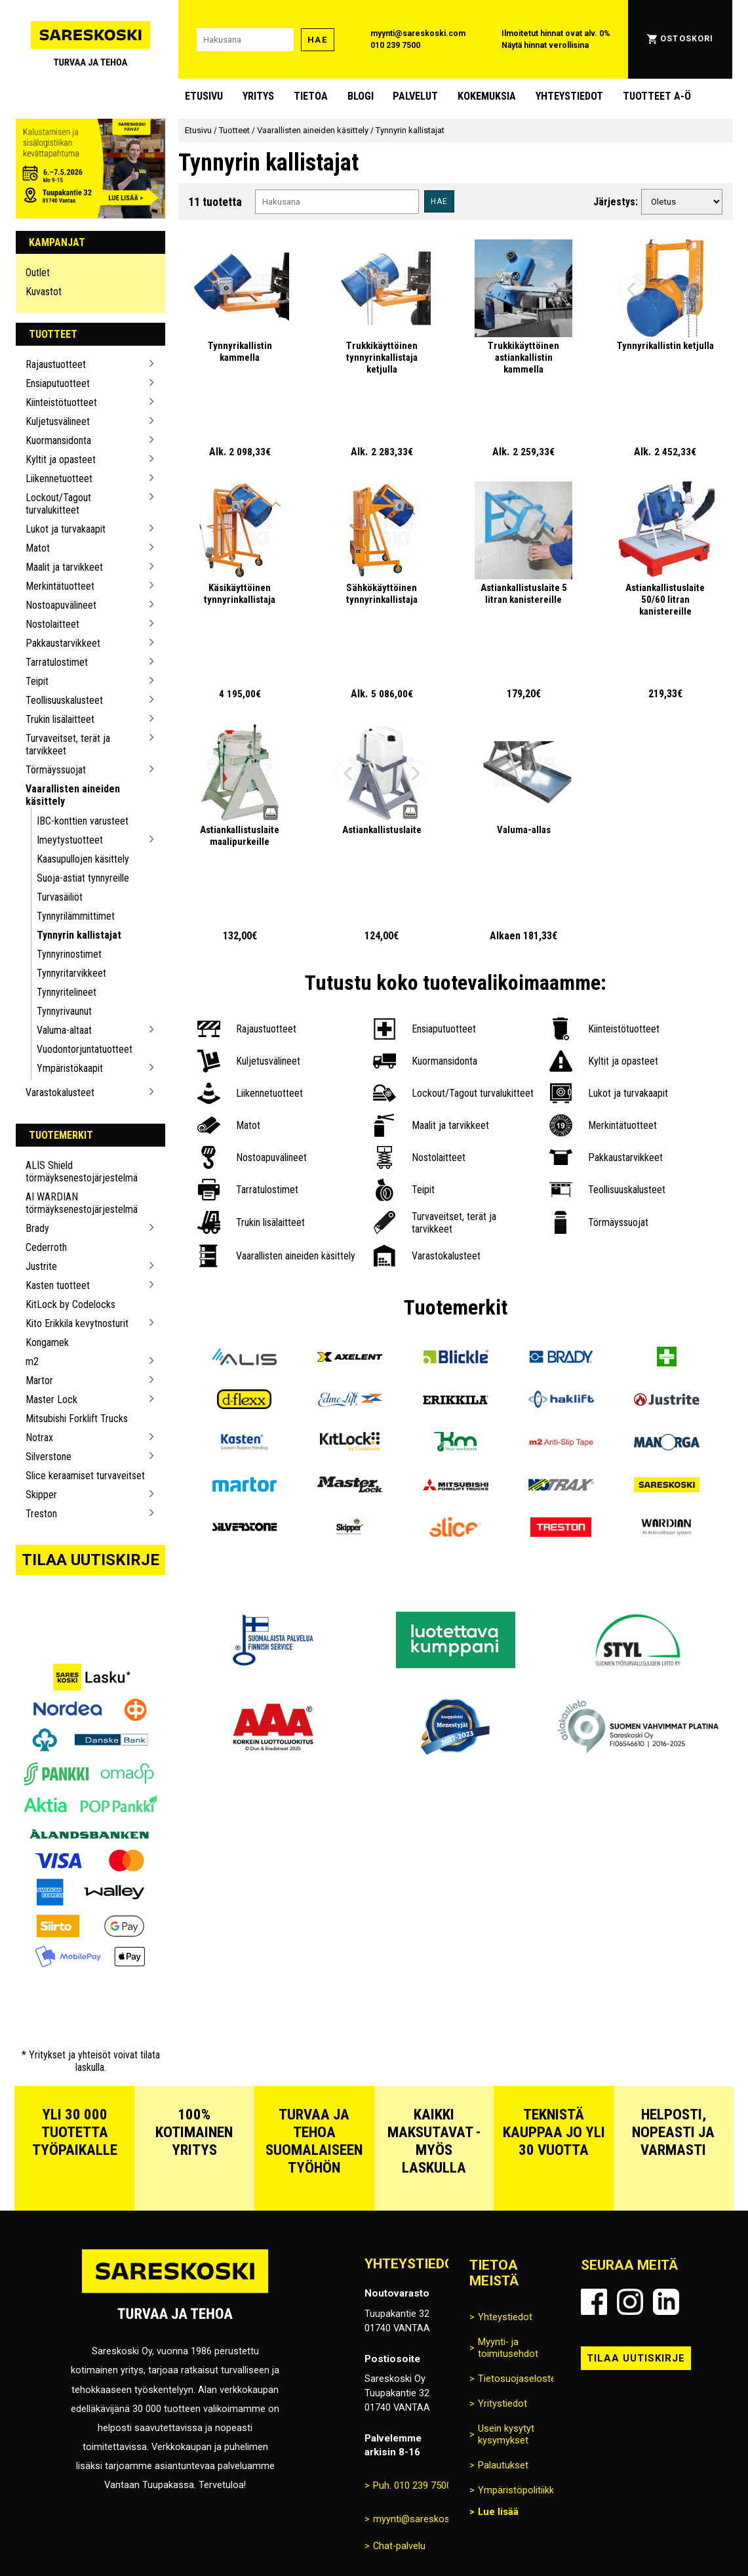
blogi (360, 96)
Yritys (258, 96)
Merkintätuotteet (60, 586)
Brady (37, 1228)
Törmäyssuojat (56, 770)
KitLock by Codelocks (70, 1304)
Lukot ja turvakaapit (66, 529)
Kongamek (47, 1342)
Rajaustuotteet (56, 364)
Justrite (41, 1266)
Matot (38, 548)
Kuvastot (44, 291)
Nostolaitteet (52, 624)
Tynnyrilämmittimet (76, 916)
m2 (32, 1361)
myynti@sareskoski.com (417, 33)
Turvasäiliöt (60, 897)
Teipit (37, 681)
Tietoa (311, 96)
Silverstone (48, 1456)
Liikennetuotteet (59, 478)
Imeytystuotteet (70, 840)
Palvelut (415, 96)
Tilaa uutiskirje (90, 1560)
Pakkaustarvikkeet (63, 643)
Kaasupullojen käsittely (83, 859)
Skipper (41, 1494)
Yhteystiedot (569, 96)
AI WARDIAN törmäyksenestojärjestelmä (82, 1203)
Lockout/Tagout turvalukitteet (58, 503)
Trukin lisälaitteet (60, 719)
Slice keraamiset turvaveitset (85, 1475)
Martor (39, 1380)
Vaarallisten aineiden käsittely (73, 795)
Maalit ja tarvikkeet (64, 567)
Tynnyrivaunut (64, 1011)
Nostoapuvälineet (61, 605)
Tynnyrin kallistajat (79, 935)
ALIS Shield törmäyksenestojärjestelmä (82, 1171)
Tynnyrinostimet (69, 954)
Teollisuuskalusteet (64, 700)
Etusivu (204, 96)
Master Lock (51, 1399)
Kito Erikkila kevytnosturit (77, 1323)
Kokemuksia (487, 96)
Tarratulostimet (57, 662)
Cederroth (46, 1247)
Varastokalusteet (60, 1092)
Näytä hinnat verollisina (545, 45)
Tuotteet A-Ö (657, 96)
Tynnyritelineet (66, 992)
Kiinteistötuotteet (61, 402)
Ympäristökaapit (70, 1068)
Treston (41, 1513)
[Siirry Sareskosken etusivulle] (90, 39)
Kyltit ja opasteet (61, 459)
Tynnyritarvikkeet (71, 973)
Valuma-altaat (64, 1030)
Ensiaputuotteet (58, 383)
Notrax (39, 1437)
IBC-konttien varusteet (82, 821)
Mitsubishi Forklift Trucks (77, 1418)
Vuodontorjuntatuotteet (84, 1049)
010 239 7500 (395, 45)
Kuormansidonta (58, 440)
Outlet (38, 272)
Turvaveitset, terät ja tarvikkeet (68, 744)
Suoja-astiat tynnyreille (83, 878)
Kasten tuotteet (58, 1285)
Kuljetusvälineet (58, 421)
